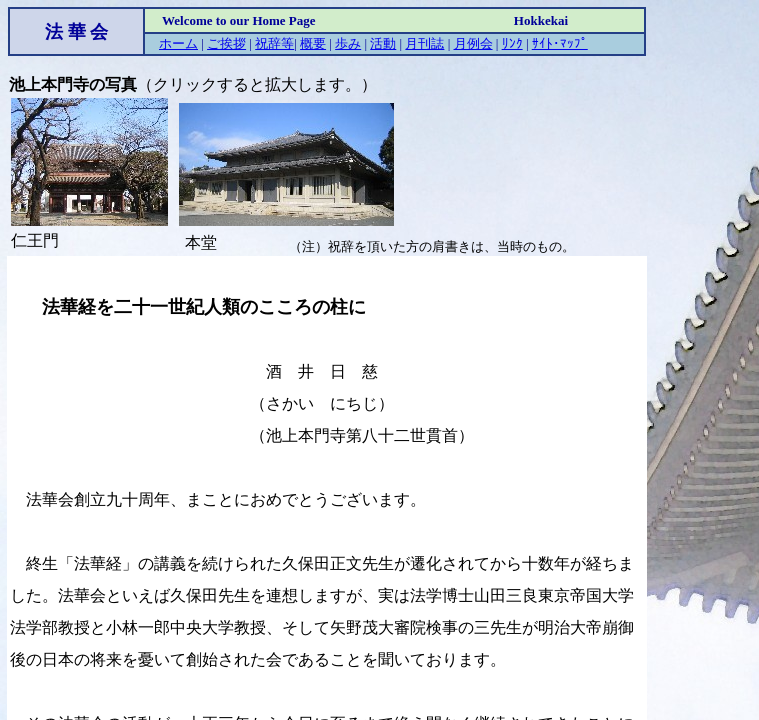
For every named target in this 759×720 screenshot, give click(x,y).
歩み (348, 43)
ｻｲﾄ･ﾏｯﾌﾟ (560, 43)
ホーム (178, 43)
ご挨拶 (226, 43)
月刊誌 (424, 43)
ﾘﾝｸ (512, 43)
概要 (313, 43)
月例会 (473, 43)
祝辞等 (274, 43)
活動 (383, 43)
